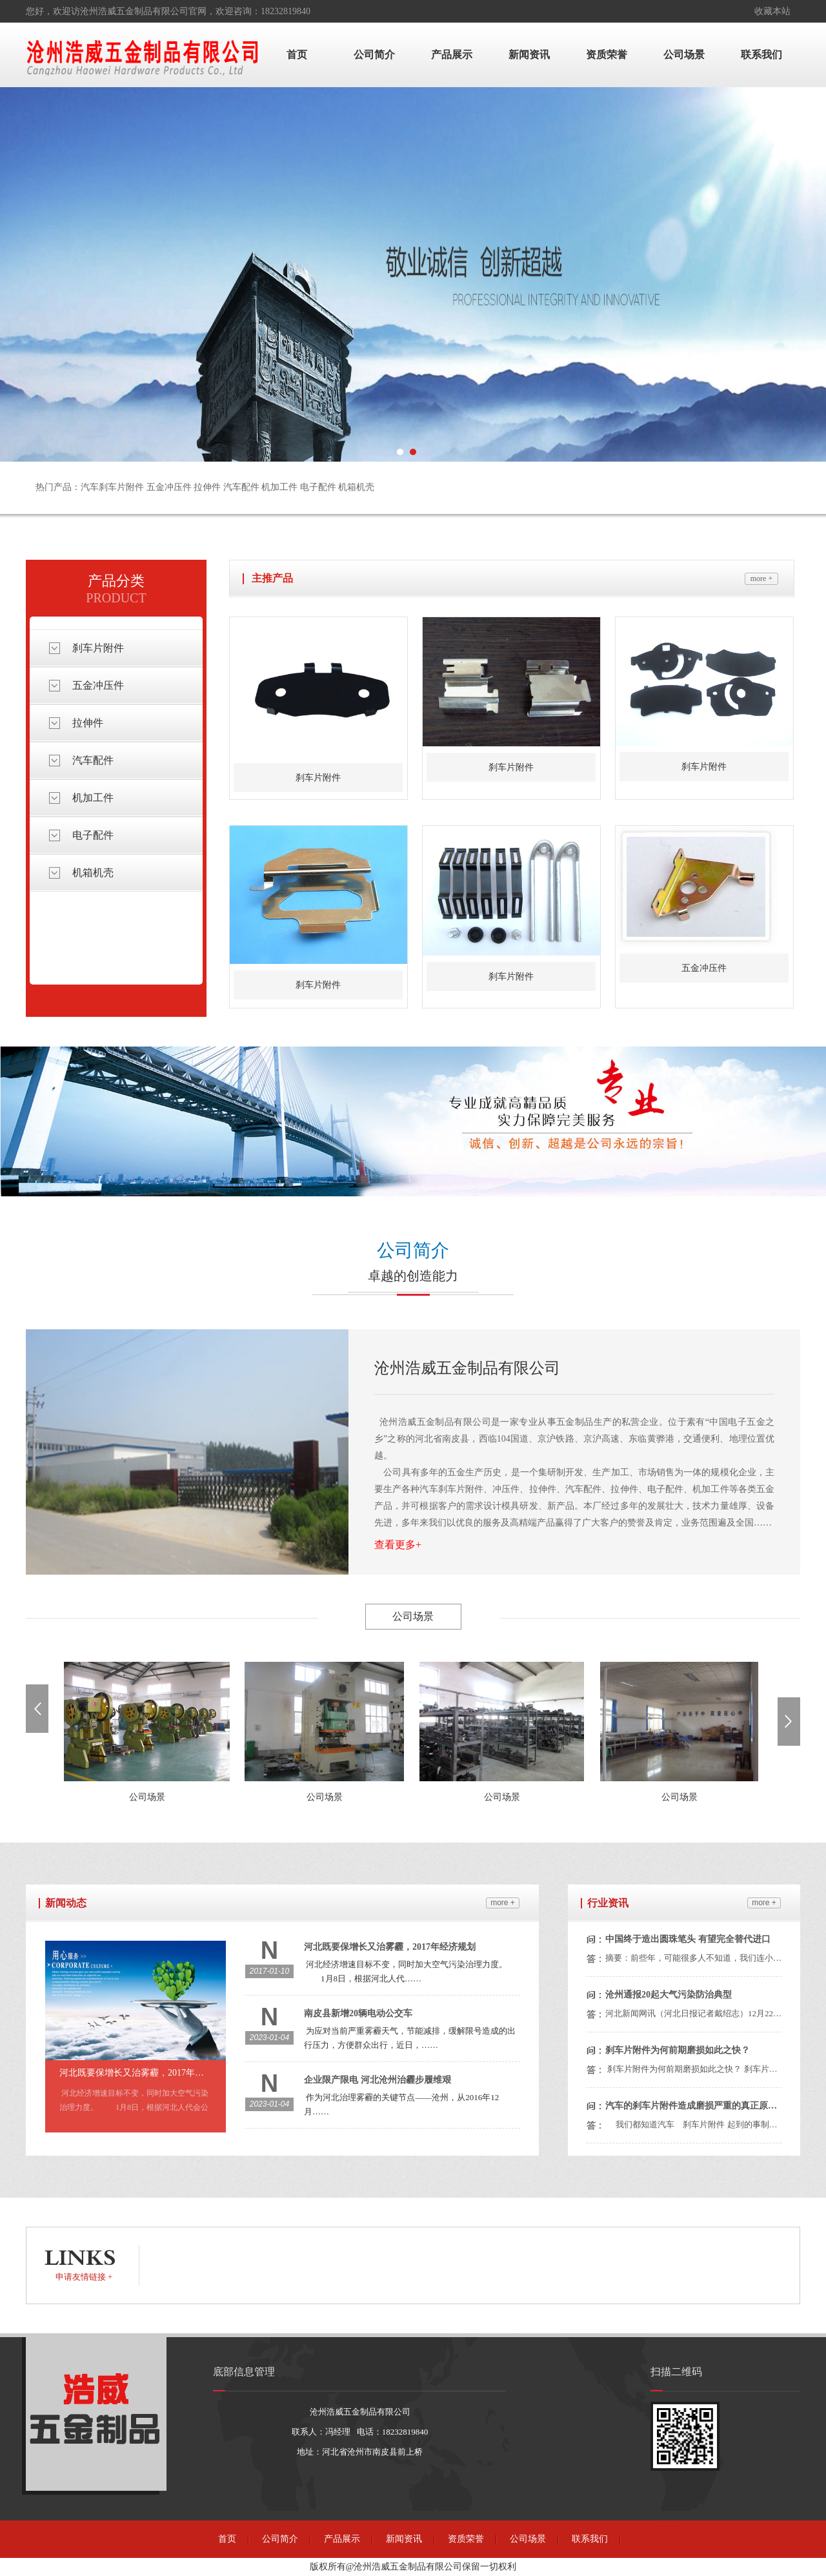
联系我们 (761, 54)
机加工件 (93, 797)
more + (761, 578)
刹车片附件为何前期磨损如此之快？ (677, 2050)
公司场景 (684, 54)
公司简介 (374, 54)
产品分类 (116, 581)
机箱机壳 (93, 872)
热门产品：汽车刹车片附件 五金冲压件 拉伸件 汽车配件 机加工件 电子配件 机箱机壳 (204, 487)
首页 (297, 54)
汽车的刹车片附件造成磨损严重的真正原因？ (692, 2106)
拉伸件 (87, 722)
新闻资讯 (529, 54)
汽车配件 (93, 760)
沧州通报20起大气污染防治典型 (668, 1994)
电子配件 (93, 835)
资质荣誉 (606, 54)
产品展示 (451, 54)
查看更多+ (397, 1544)
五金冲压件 (98, 685)
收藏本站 (772, 11)
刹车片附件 (98, 647)
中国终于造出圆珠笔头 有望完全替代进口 (688, 1939)
